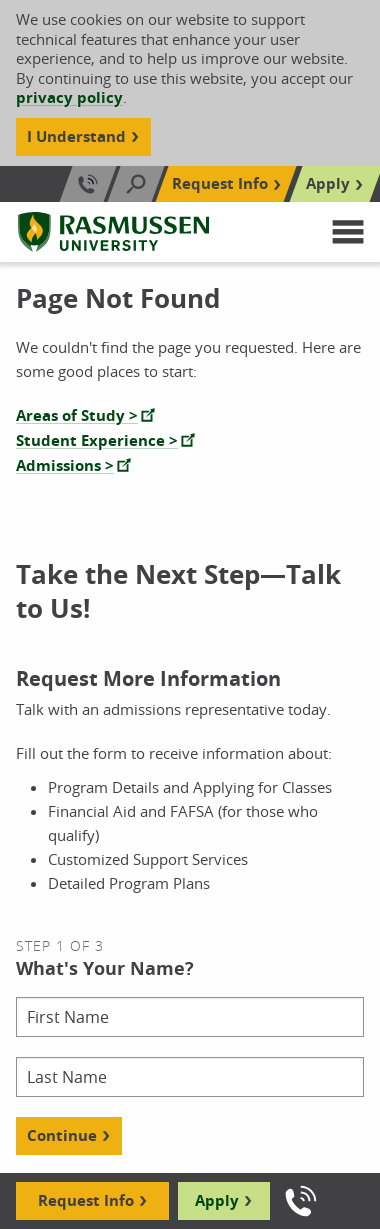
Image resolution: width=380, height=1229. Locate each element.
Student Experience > (97, 440)
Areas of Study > (77, 415)
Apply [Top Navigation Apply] (328, 183)
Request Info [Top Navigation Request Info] (220, 183)
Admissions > (65, 465)
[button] (348, 232)
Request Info (86, 1200)
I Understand (76, 136)
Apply (217, 1200)
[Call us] (301, 1201)
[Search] (136, 184)
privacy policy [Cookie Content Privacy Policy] (69, 97)
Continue (62, 1135)
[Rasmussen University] (113, 232)
